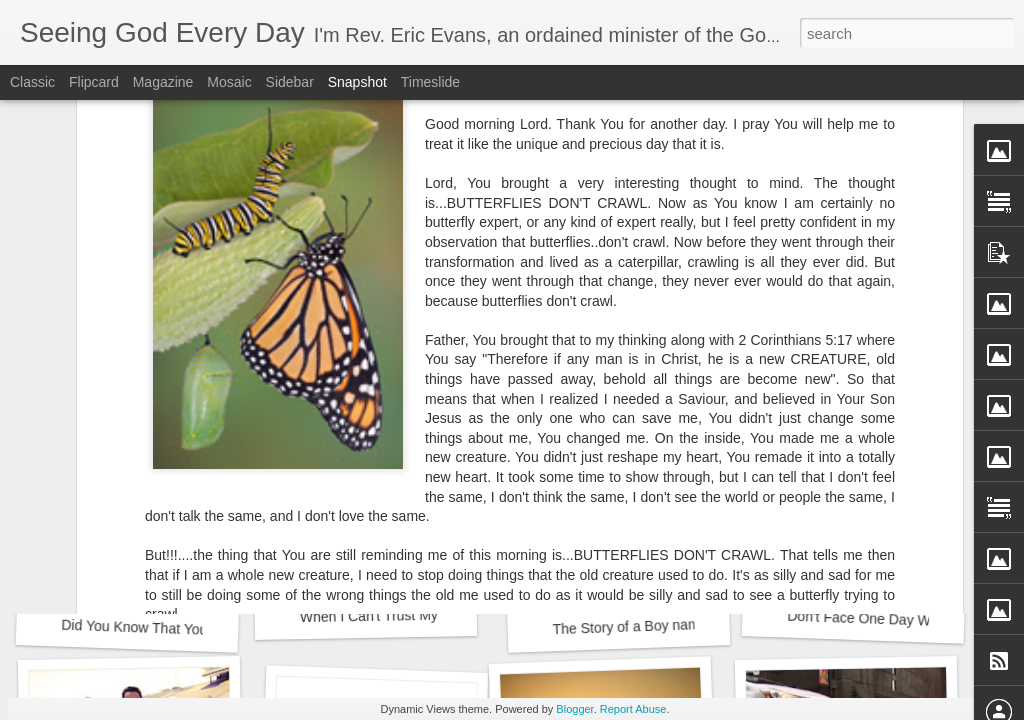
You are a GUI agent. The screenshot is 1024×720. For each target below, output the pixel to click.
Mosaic (229, 82)
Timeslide (430, 82)
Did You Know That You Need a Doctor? (185, 629)
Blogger (574, 709)
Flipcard (94, 82)
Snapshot (357, 82)
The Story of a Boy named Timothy (660, 626)
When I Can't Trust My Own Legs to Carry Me (441, 614)
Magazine (163, 82)
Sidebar (290, 82)
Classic (32, 82)
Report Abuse (633, 709)
